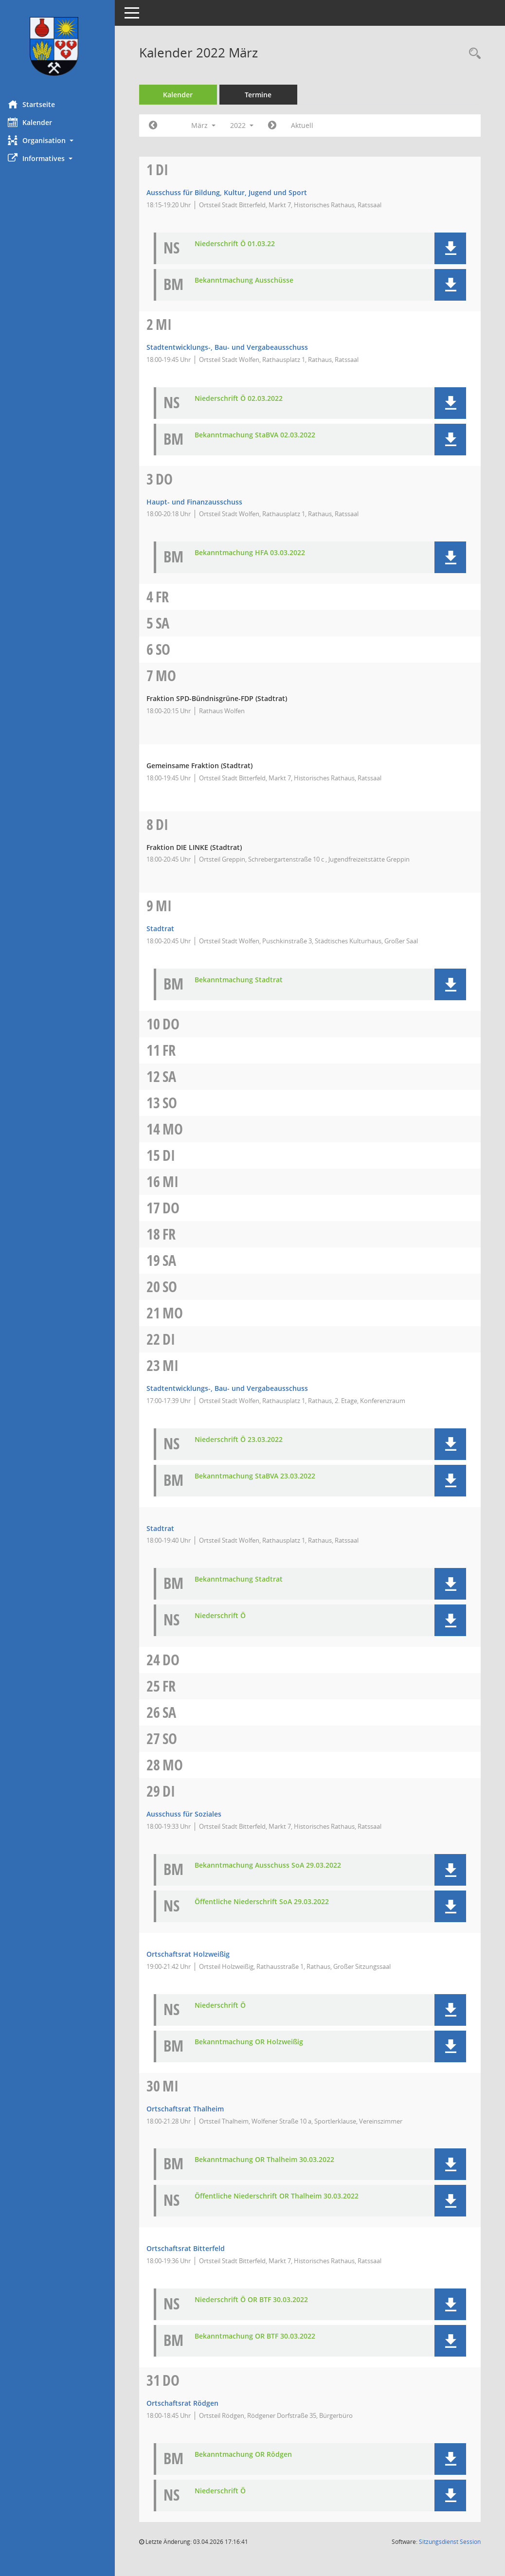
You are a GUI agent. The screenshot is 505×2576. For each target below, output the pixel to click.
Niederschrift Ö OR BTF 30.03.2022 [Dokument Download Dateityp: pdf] (258, 2300)
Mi (170, 324)
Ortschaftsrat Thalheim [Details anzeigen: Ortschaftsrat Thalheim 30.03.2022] (192, 2108)
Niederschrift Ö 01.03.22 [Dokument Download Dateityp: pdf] (241, 244)
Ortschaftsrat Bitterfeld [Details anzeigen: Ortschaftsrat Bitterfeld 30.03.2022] (192, 2248)
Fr (169, 597)
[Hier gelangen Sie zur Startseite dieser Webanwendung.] (61, 46)
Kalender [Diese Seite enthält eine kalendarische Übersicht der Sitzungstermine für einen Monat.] (37, 122)
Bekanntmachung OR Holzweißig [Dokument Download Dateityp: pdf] (255, 2042)
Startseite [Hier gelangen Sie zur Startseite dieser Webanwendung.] (38, 104)
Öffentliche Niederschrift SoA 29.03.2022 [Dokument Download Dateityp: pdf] (268, 1902)
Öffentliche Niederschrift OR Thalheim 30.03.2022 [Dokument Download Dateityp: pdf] (283, 2196)
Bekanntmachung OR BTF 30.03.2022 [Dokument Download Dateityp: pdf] (261, 2336)
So (169, 649)
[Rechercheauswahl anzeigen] (472, 54)
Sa (169, 623)
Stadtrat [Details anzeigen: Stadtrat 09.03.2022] (167, 928)
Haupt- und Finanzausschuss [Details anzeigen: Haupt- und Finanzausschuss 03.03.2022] (201, 501)
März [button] (210, 125)
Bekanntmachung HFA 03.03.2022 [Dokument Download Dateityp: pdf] (256, 553)
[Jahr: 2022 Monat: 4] (279, 125)
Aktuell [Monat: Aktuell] (309, 125)
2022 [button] (248, 125)
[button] (61, 140)
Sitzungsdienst (450, 2542)
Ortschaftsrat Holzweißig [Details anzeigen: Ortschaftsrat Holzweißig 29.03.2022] (194, 1954)
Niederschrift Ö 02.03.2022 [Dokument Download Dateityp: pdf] (245, 399)
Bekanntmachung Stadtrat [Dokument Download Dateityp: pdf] (245, 980)
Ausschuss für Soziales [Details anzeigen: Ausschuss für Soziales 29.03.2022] (190, 1814)
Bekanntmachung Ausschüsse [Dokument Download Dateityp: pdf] (250, 280)
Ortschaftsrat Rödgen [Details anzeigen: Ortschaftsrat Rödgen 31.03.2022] (189, 2403)
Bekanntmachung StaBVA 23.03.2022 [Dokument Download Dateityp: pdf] (261, 1476)
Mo (172, 675)
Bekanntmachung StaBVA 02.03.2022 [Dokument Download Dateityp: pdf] (261, 435)
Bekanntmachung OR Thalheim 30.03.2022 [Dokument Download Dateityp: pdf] (271, 2160)
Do (171, 479)
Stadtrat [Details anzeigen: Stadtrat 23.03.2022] (167, 1528)
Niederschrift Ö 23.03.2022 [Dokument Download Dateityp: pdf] (245, 1440)
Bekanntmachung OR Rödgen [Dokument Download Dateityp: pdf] (250, 2454)
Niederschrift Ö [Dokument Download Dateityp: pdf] (226, 1616)
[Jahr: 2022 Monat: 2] (159, 125)
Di (168, 170)
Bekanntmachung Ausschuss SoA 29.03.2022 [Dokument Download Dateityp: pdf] (274, 1865)
